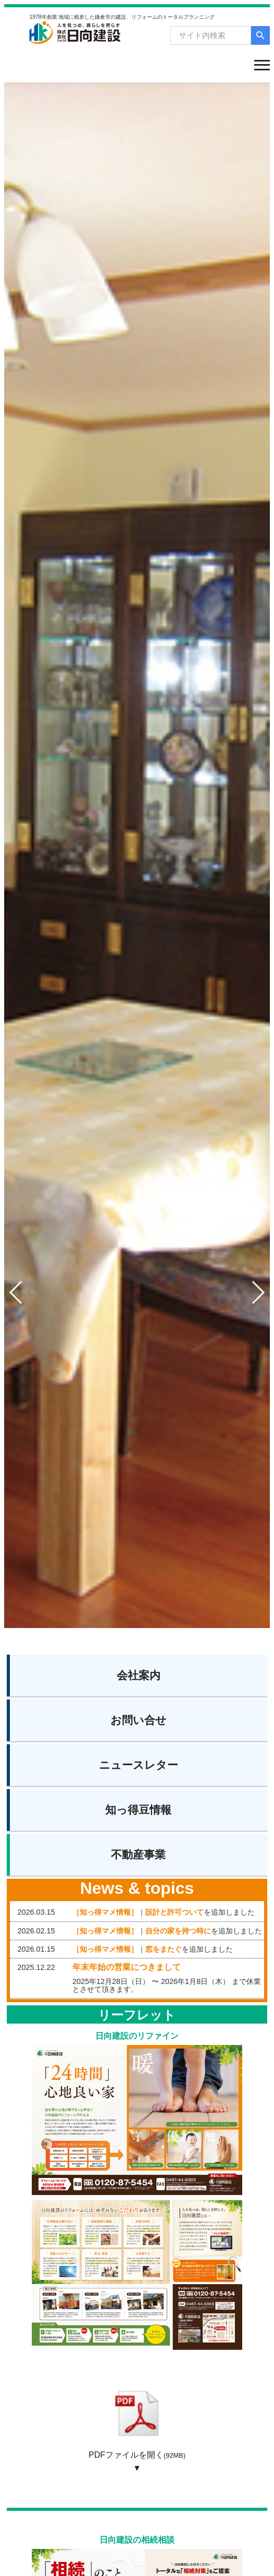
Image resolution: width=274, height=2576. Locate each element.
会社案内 (138, 1675)
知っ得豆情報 (138, 1810)
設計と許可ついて (174, 1912)
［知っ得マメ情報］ (105, 1912)
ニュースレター (138, 1765)
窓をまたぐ (163, 1949)
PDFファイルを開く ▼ (137, 2425)
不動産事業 (138, 1854)
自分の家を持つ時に (178, 1931)
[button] (258, 1292)
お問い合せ (138, 1720)
